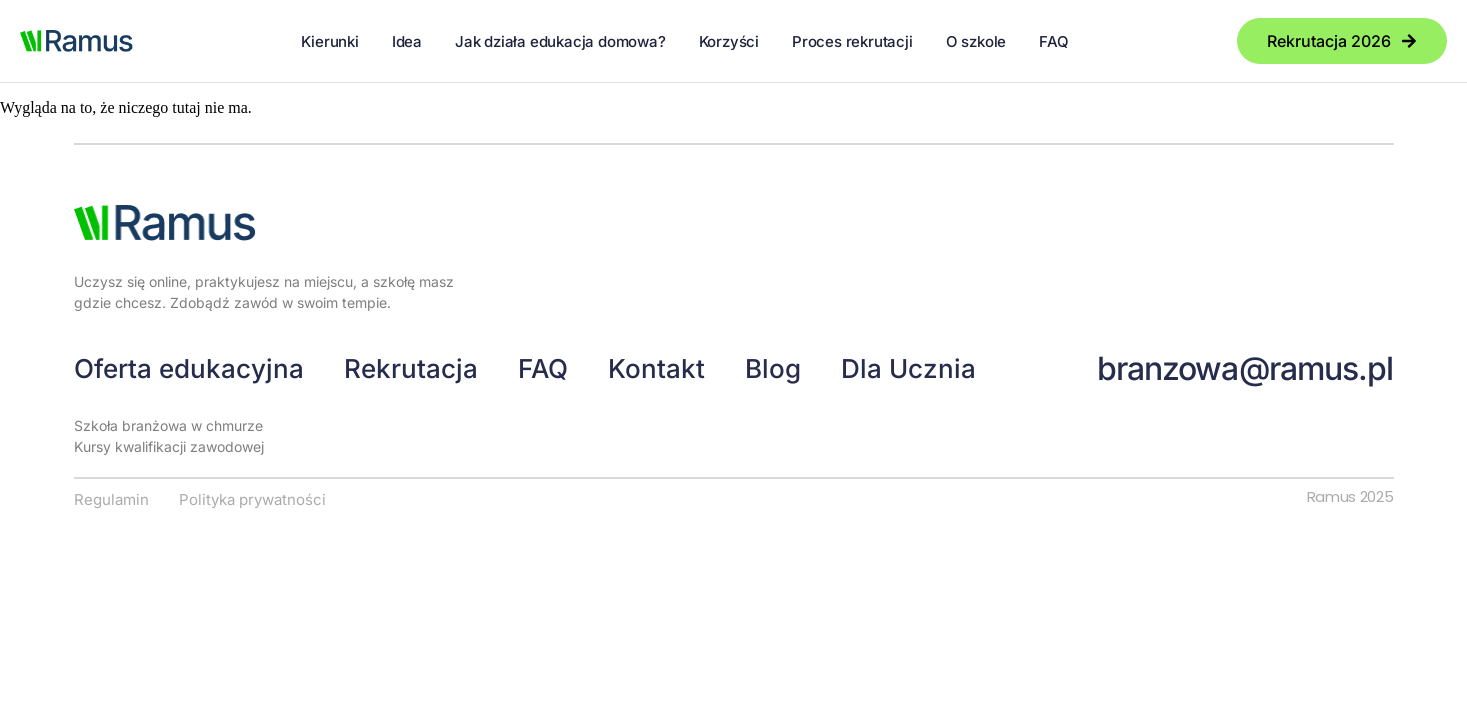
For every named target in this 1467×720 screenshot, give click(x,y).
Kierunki (329, 41)
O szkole (976, 41)
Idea (407, 41)
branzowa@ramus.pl (1245, 368)
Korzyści (729, 41)
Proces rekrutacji (852, 41)
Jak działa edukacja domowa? (560, 41)
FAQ (1053, 41)
